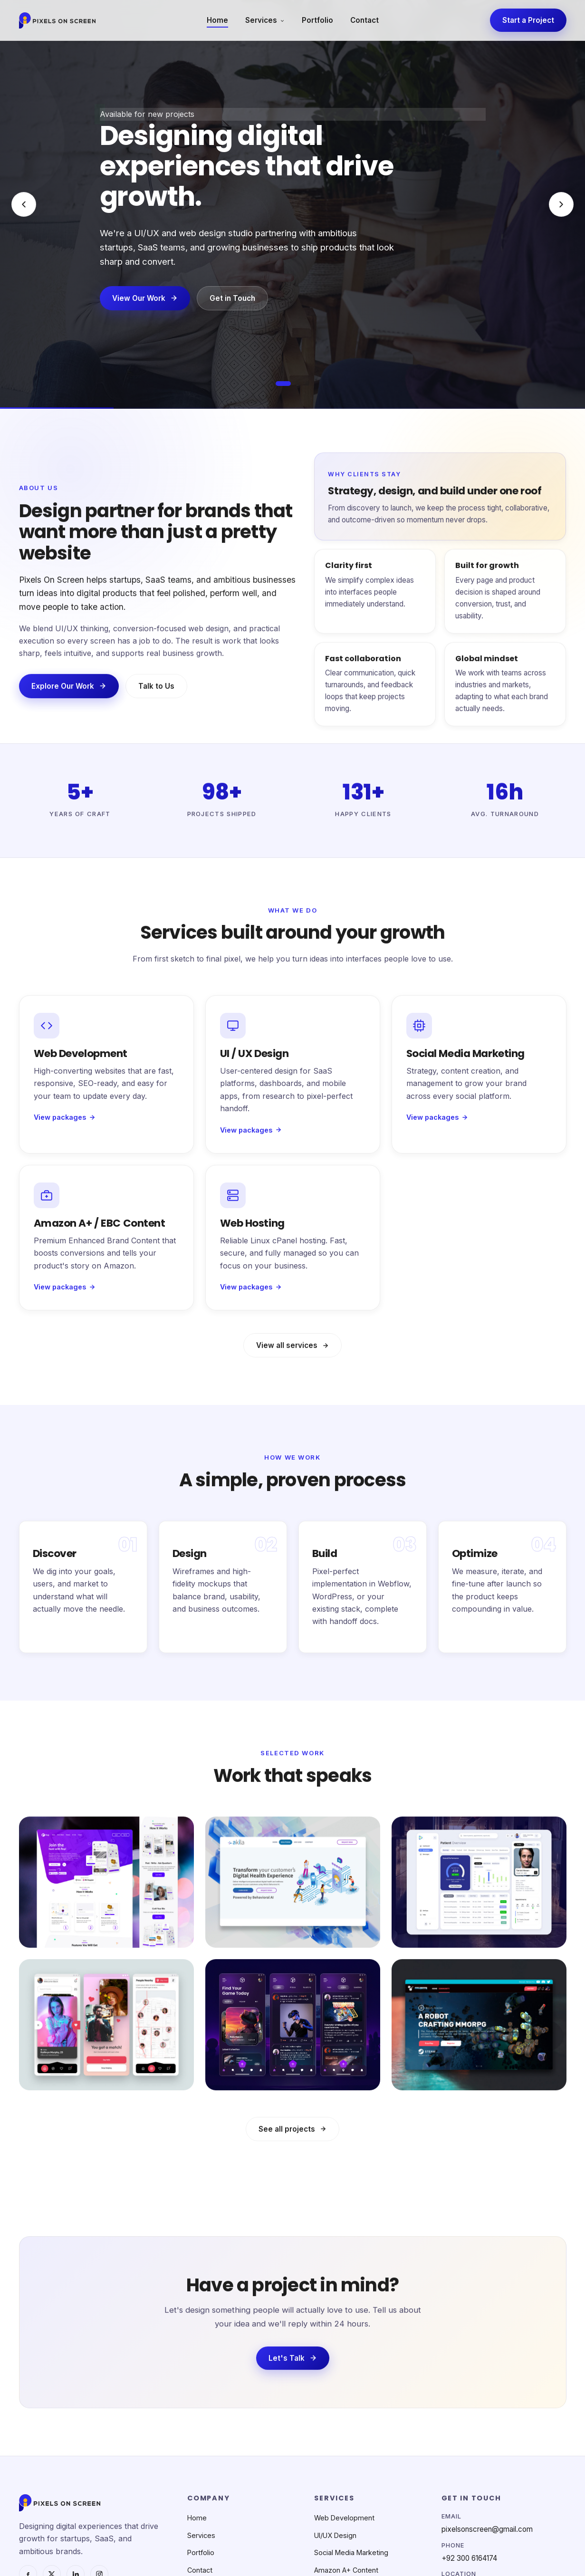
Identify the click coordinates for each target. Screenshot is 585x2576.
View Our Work (145, 299)
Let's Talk (293, 2366)
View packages (65, 1120)
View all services (292, 1353)
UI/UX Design (335, 2535)
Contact (364, 20)
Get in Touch (232, 299)
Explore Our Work (68, 694)
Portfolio (317, 20)
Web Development (344, 2518)
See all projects (292, 2137)
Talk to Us (156, 694)
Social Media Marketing (351, 2552)
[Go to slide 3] (307, 383)
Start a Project (528, 20)
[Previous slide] (23, 204)
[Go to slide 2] (298, 383)
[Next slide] (561, 204)
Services (265, 20)
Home (217, 20)
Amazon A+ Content (346, 2570)
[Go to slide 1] (283, 383)
